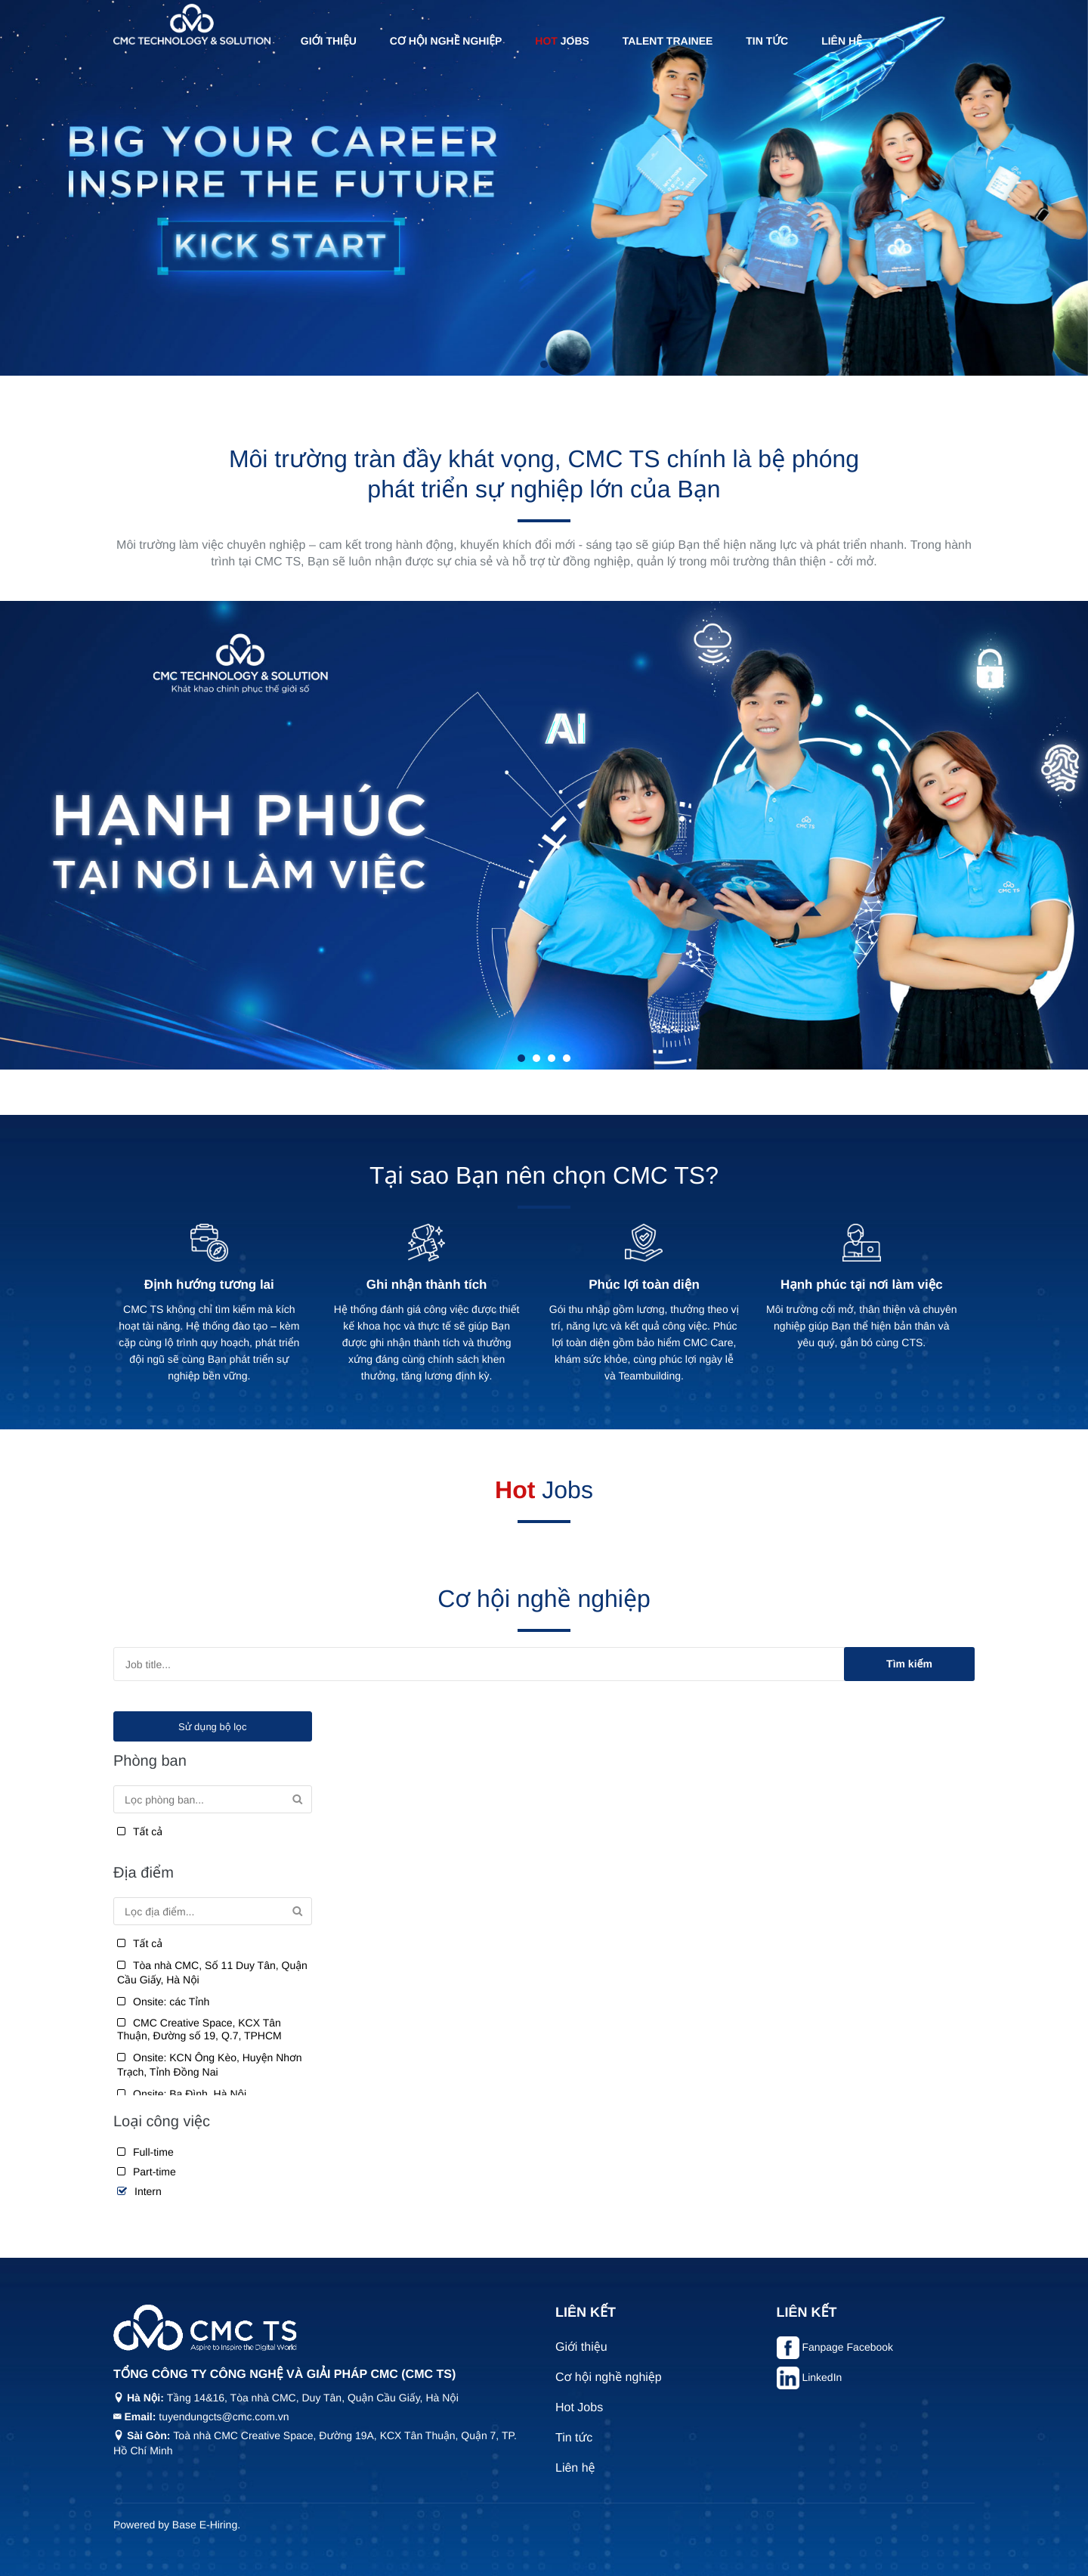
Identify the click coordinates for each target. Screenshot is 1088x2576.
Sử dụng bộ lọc (212, 1726)
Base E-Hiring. (206, 2525)
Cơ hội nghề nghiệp (446, 41)
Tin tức (767, 41)
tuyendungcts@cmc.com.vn (224, 2416)
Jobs (562, 41)
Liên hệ (841, 41)
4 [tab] (566, 1058)
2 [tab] (536, 1058)
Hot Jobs (579, 2407)
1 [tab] (544, 364)
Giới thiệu (329, 41)
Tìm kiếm (909, 1664)
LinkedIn (822, 2377)
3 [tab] (551, 1058)
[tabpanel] (544, 188)
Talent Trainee (668, 41)
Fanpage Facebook (847, 2347)
